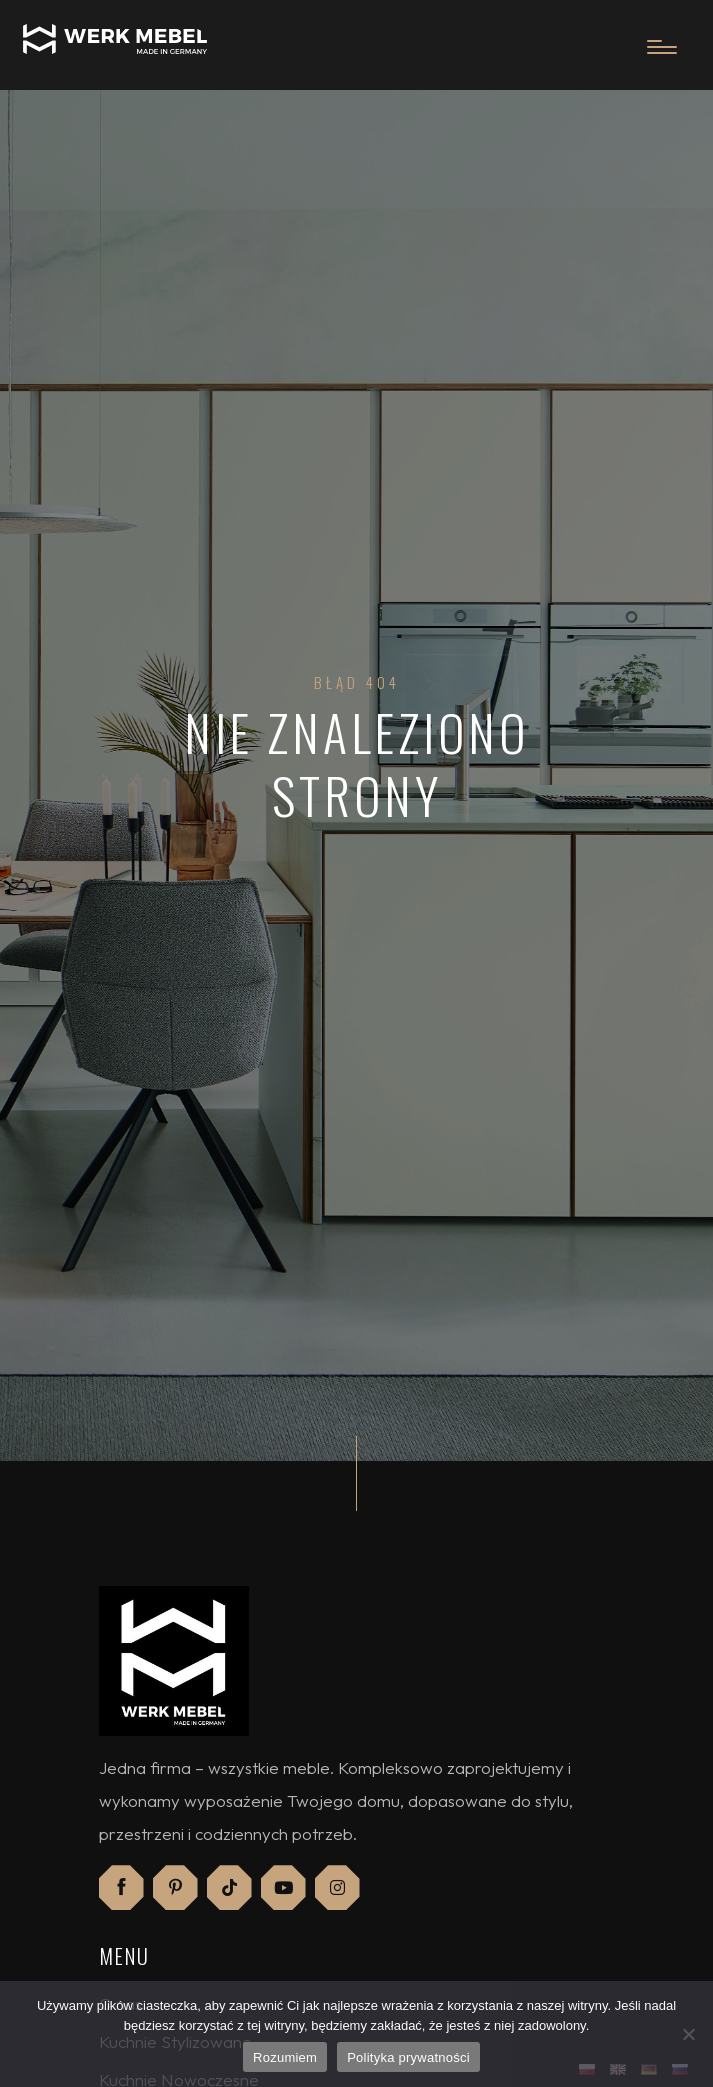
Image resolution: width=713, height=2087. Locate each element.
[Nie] (688, 2034)
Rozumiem (285, 2057)
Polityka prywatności (408, 2057)
